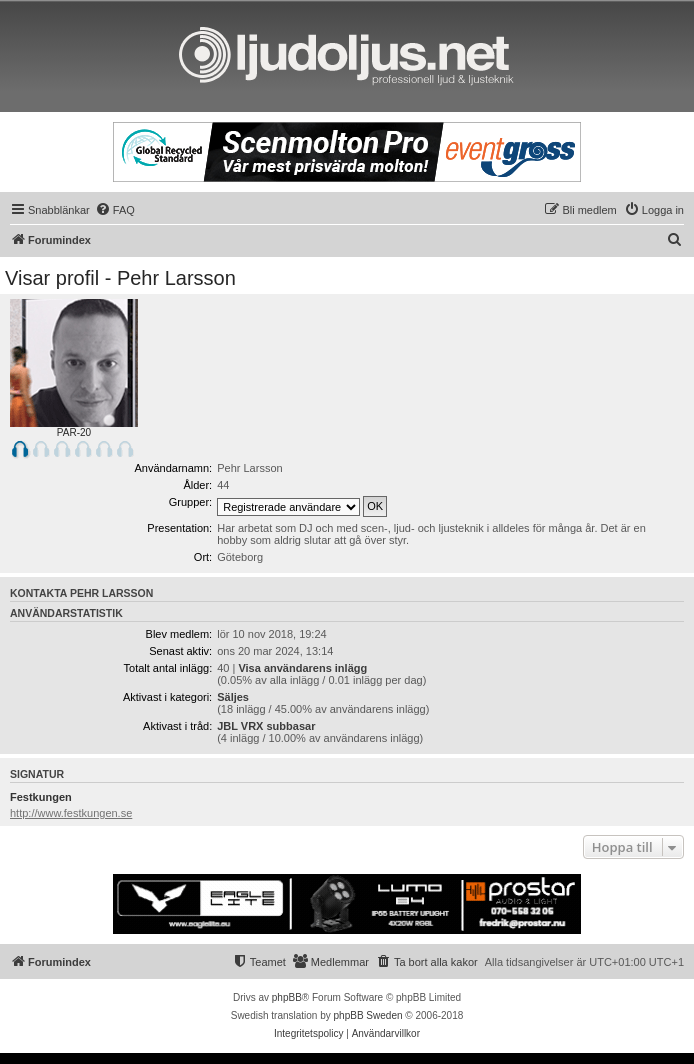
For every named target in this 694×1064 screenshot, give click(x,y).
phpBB (287, 997)
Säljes (233, 697)
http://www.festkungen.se (71, 813)
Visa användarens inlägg (302, 668)
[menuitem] (115, 210)
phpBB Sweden (368, 1015)
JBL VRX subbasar (266, 726)
